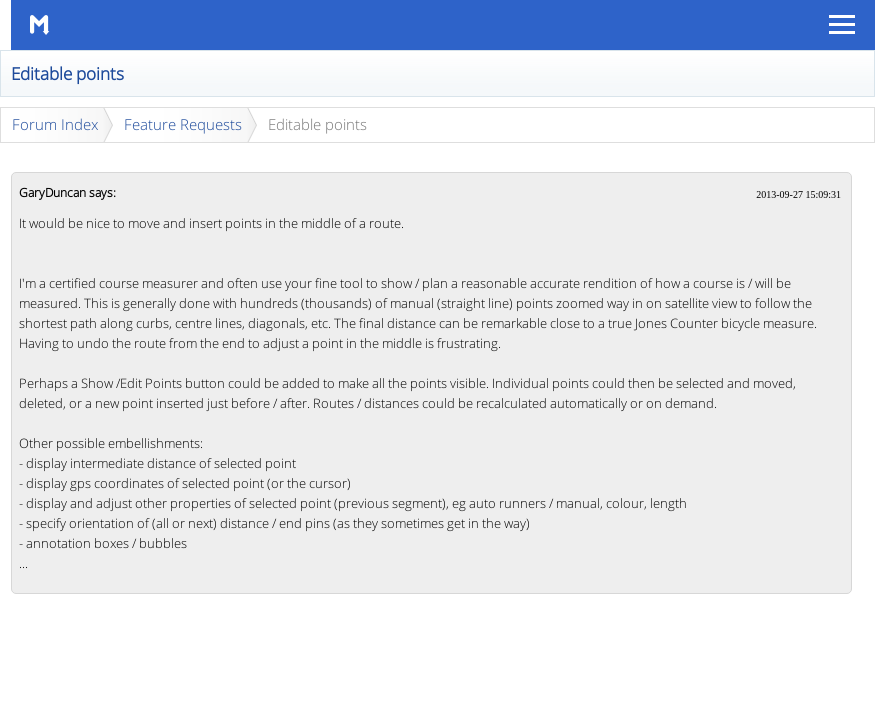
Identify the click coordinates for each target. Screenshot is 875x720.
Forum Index (55, 124)
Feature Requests (183, 124)
